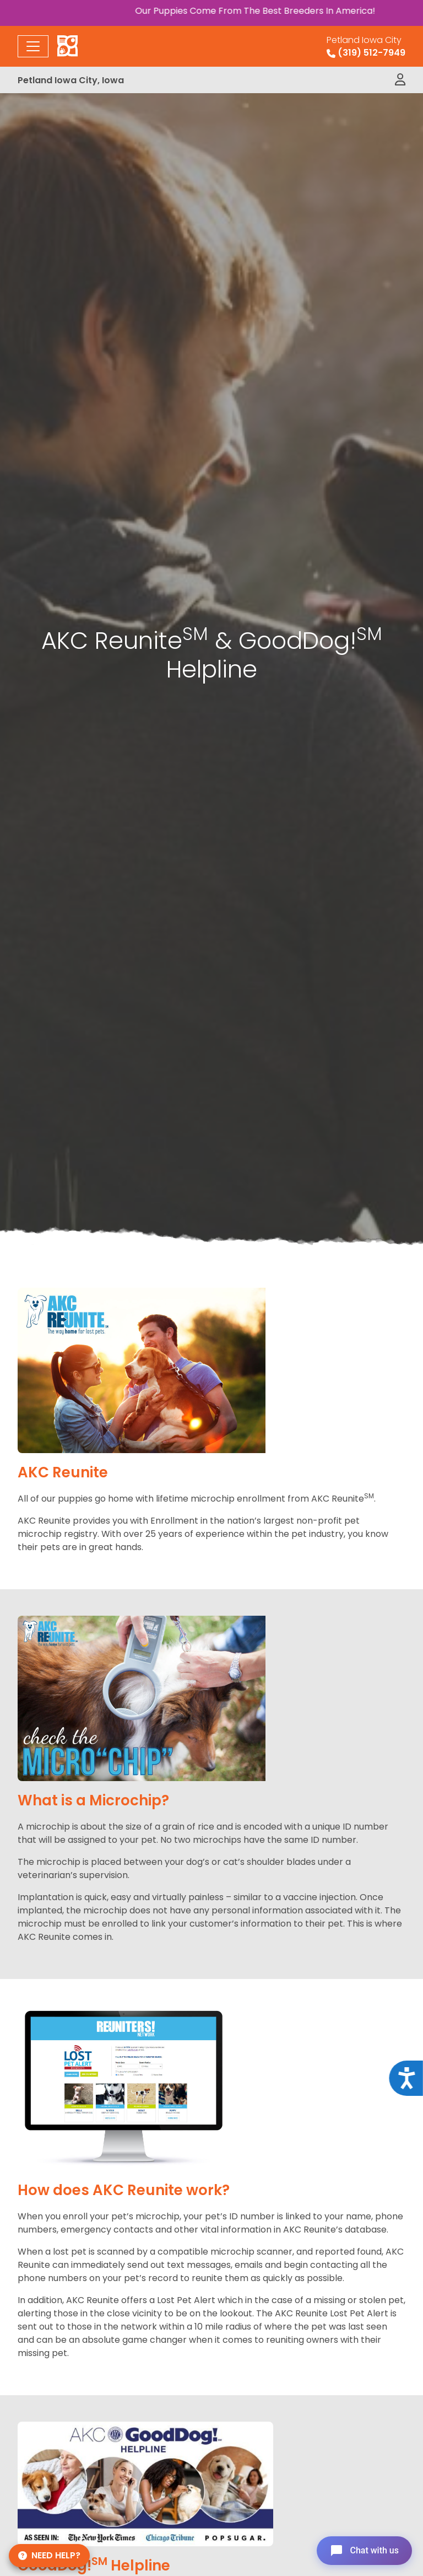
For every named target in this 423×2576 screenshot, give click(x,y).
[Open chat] (364, 2550)
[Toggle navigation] (33, 46)
